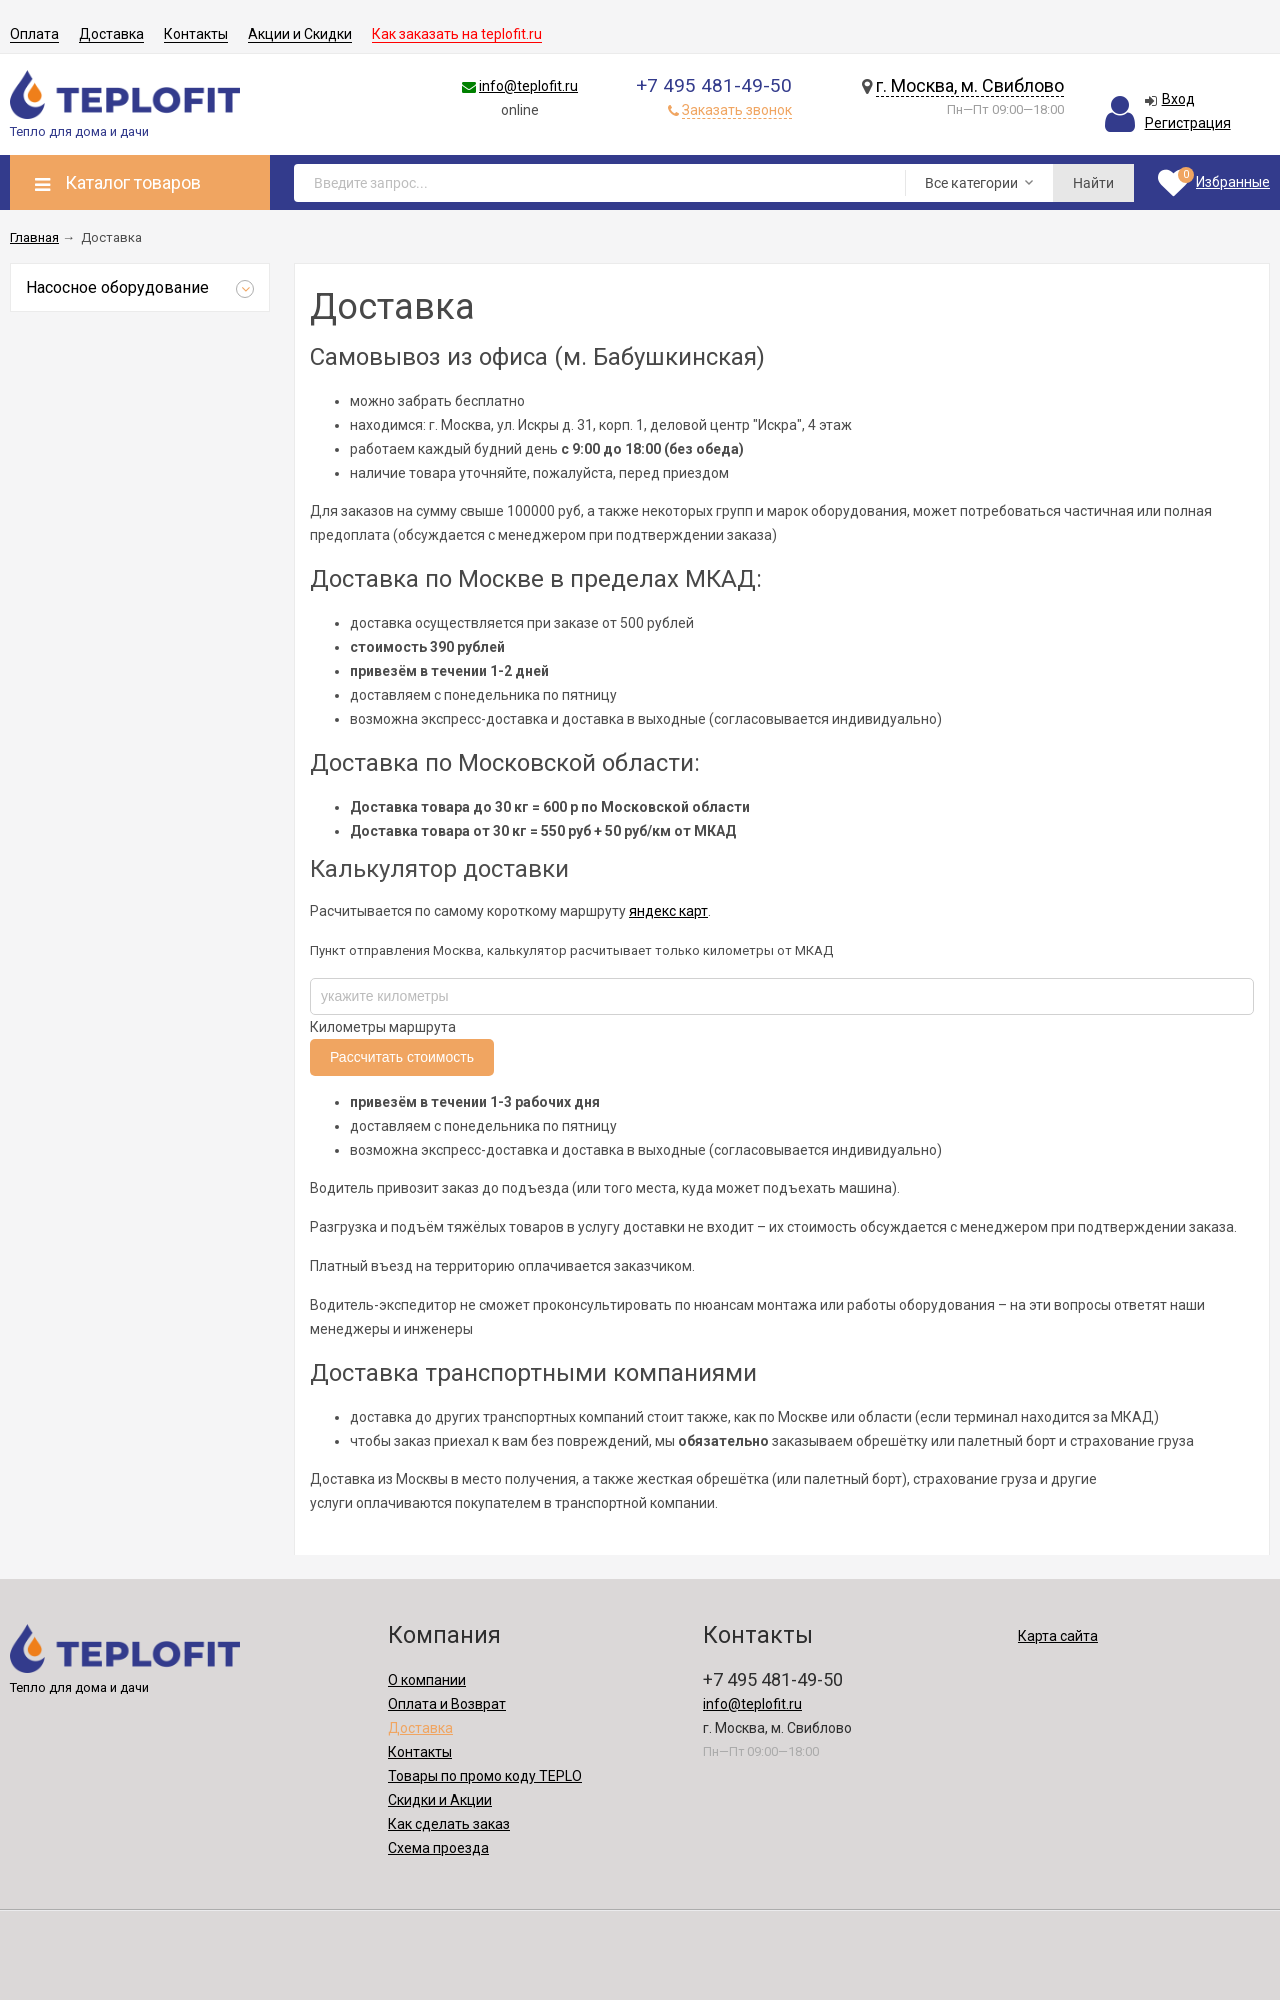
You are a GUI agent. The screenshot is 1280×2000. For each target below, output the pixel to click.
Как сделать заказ (449, 1824)
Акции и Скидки (300, 34)
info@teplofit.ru (528, 86)
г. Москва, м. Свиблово (970, 85)
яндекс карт (668, 911)
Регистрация (1188, 123)
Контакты (196, 34)
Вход (1178, 99)
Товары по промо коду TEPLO (485, 1776)
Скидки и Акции (440, 1800)
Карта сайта (1058, 1636)
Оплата (34, 34)
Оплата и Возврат (447, 1704)
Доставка (111, 34)
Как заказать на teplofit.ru (457, 34)
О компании (427, 1680)
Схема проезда (438, 1848)
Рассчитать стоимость (402, 1057)
